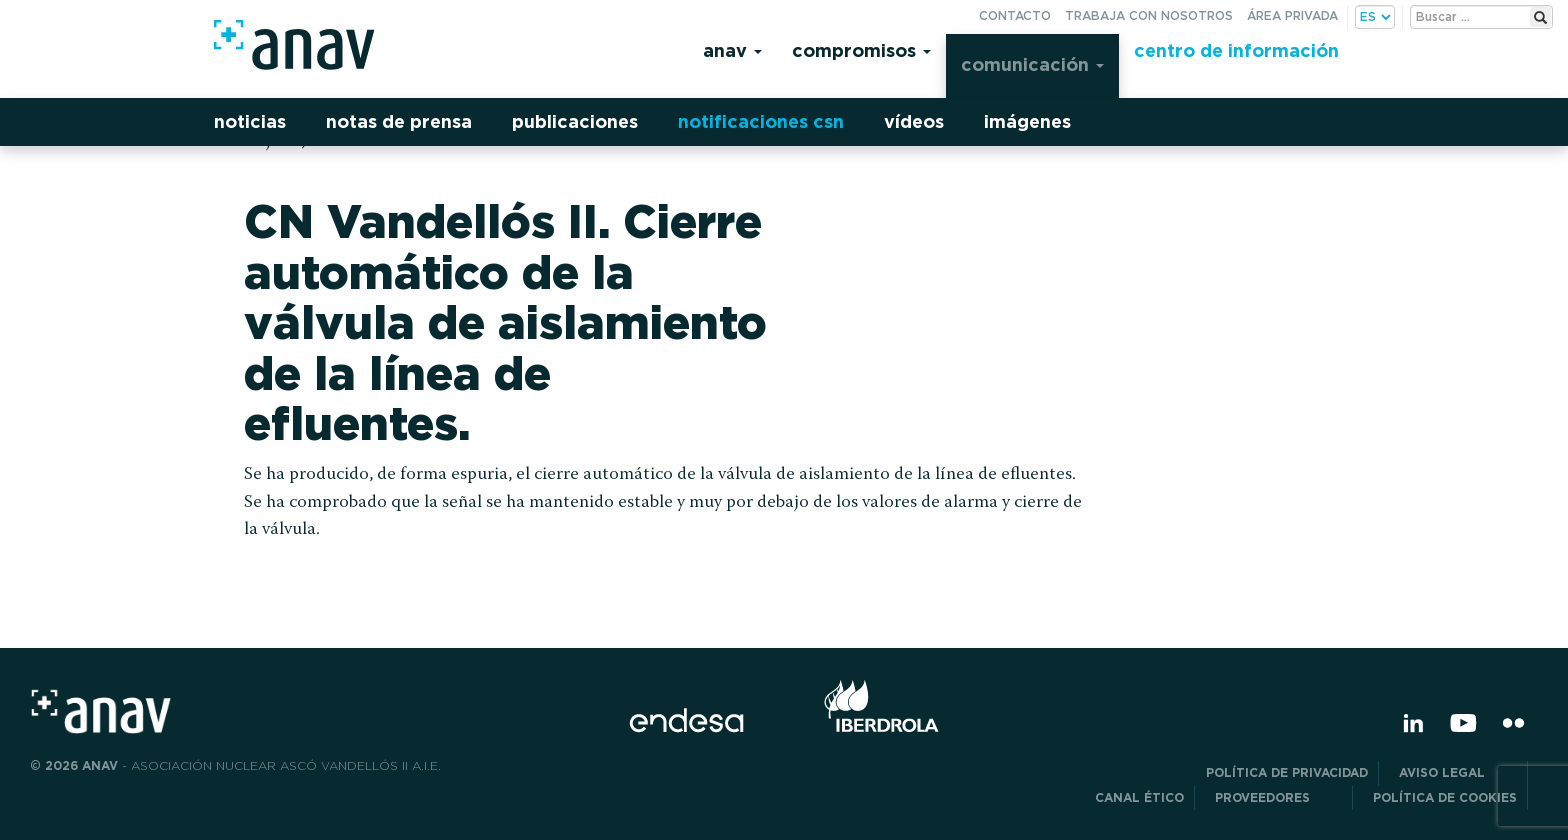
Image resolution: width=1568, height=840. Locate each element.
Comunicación (1032, 64)
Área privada (1292, 15)
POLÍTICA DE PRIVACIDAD (1287, 772)
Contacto (1015, 15)
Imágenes (1027, 121)
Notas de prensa (399, 121)
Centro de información (1236, 50)
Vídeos (914, 121)
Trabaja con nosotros (1149, 15)
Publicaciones (575, 121)
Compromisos (861, 50)
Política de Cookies (1445, 797)
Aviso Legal (1458, 772)
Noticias (250, 121)
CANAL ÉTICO (1139, 797)
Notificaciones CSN (761, 121)
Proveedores (1278, 797)
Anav (732, 50)
